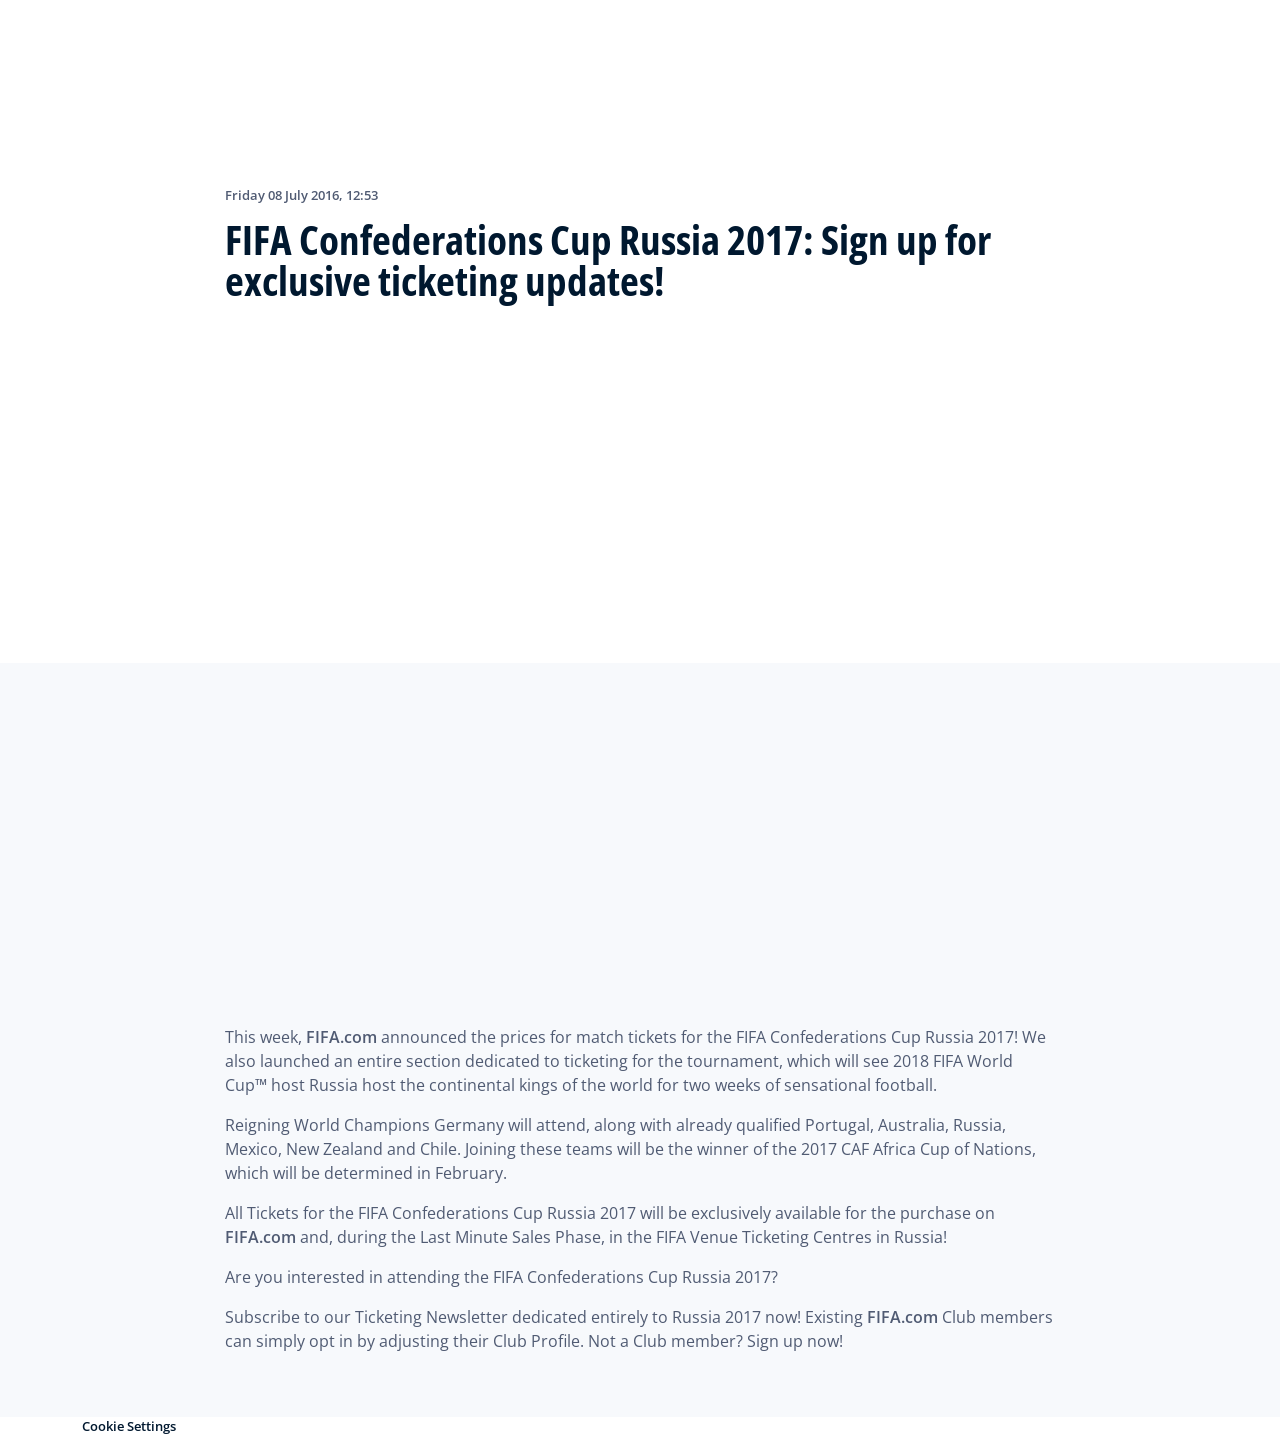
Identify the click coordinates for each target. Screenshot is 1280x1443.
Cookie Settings (129, 1426)
